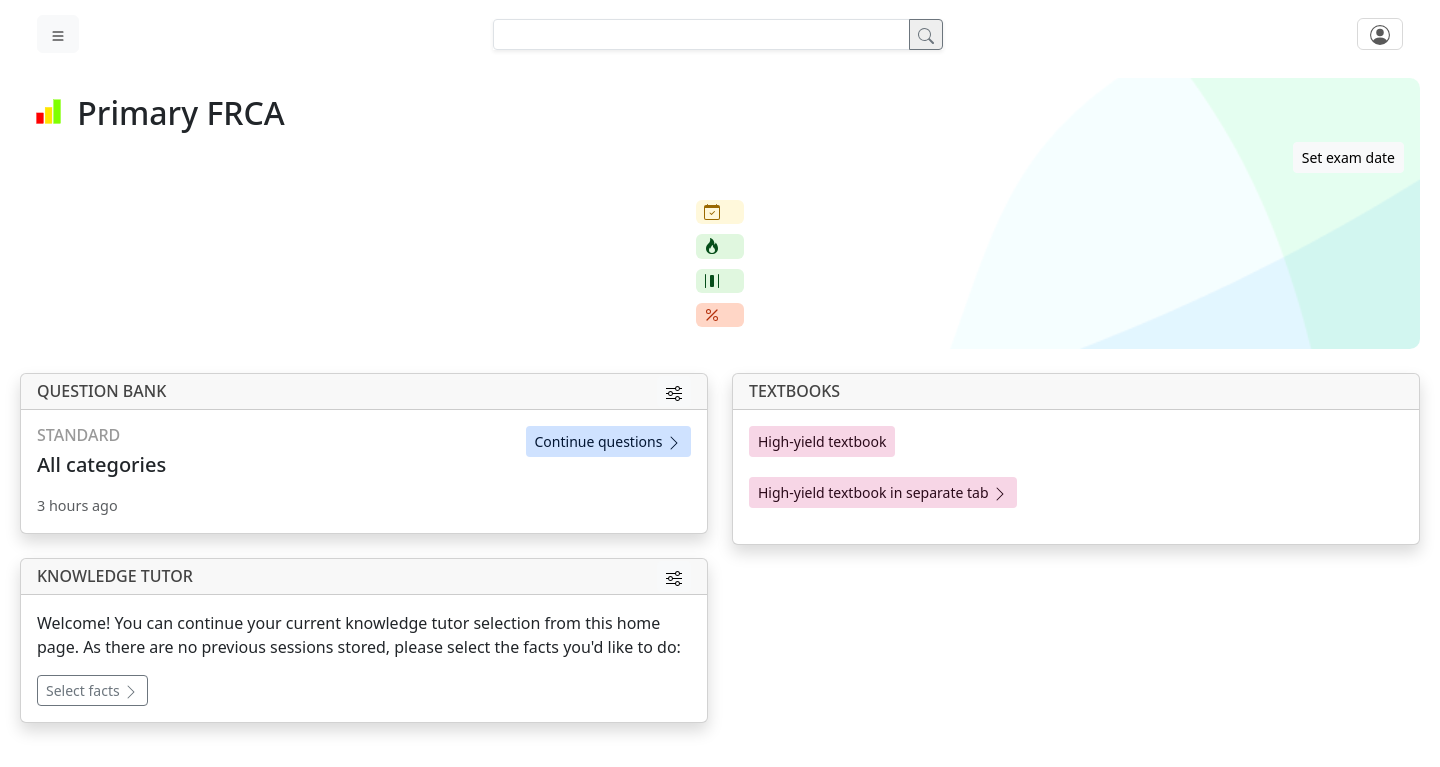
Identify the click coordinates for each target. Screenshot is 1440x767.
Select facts (92, 690)
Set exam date (1348, 157)
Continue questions (608, 441)
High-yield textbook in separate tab (883, 492)
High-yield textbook (822, 441)
